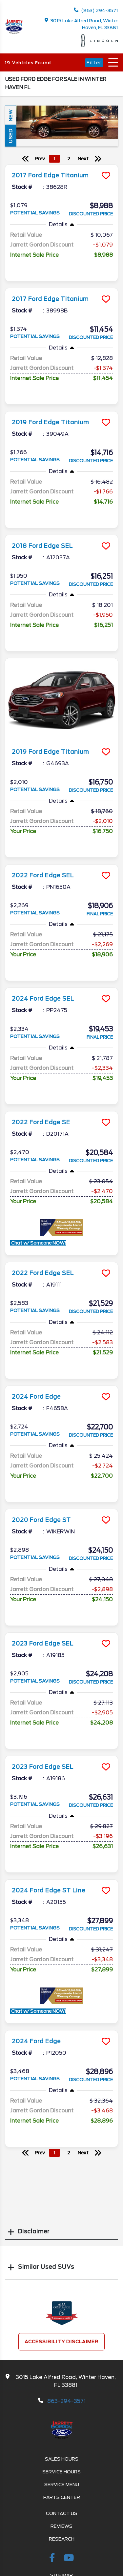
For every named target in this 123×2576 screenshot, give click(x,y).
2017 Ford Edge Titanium (50, 175)
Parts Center (61, 2497)
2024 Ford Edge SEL (43, 998)
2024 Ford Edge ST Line (48, 1890)
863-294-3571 (66, 2401)
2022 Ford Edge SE (41, 1122)
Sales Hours (61, 2459)
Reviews (61, 2526)
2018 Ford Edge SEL (42, 546)
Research (61, 2539)
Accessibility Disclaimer (61, 2341)
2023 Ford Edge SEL (42, 1643)
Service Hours (61, 2471)
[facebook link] (53, 2559)
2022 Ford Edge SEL (43, 875)
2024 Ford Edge (36, 1396)
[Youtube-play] (69, 2559)
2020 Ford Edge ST (41, 1520)
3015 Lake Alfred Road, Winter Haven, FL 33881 (81, 24)
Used (10, 136)
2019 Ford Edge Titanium (50, 422)
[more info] (61, 165)
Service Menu (61, 2484)
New (10, 115)
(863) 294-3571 (96, 10)
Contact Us (61, 2513)
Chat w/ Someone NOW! (38, 1243)
